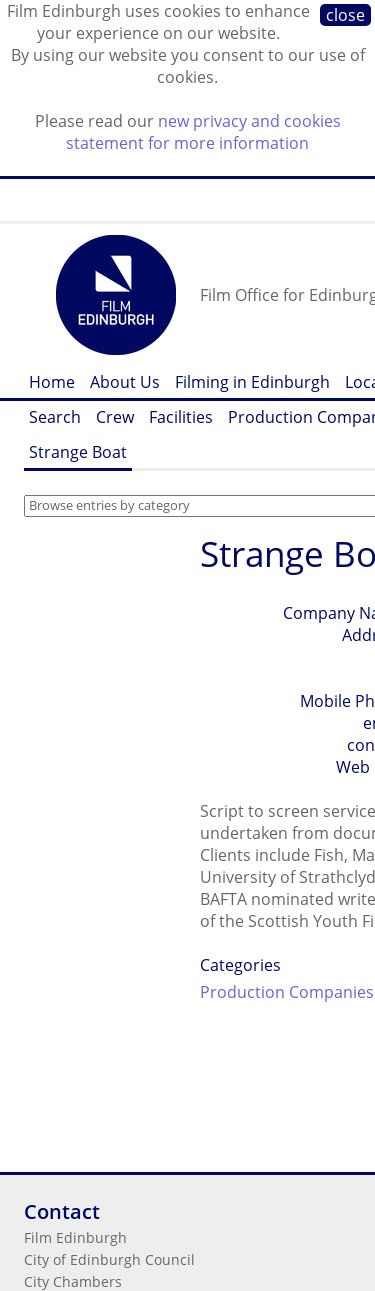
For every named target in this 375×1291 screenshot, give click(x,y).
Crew (115, 417)
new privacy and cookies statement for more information (203, 132)
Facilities (181, 417)
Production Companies (287, 992)
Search (55, 417)
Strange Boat (78, 452)
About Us (125, 382)
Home (52, 382)
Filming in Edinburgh (252, 382)
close (345, 15)
